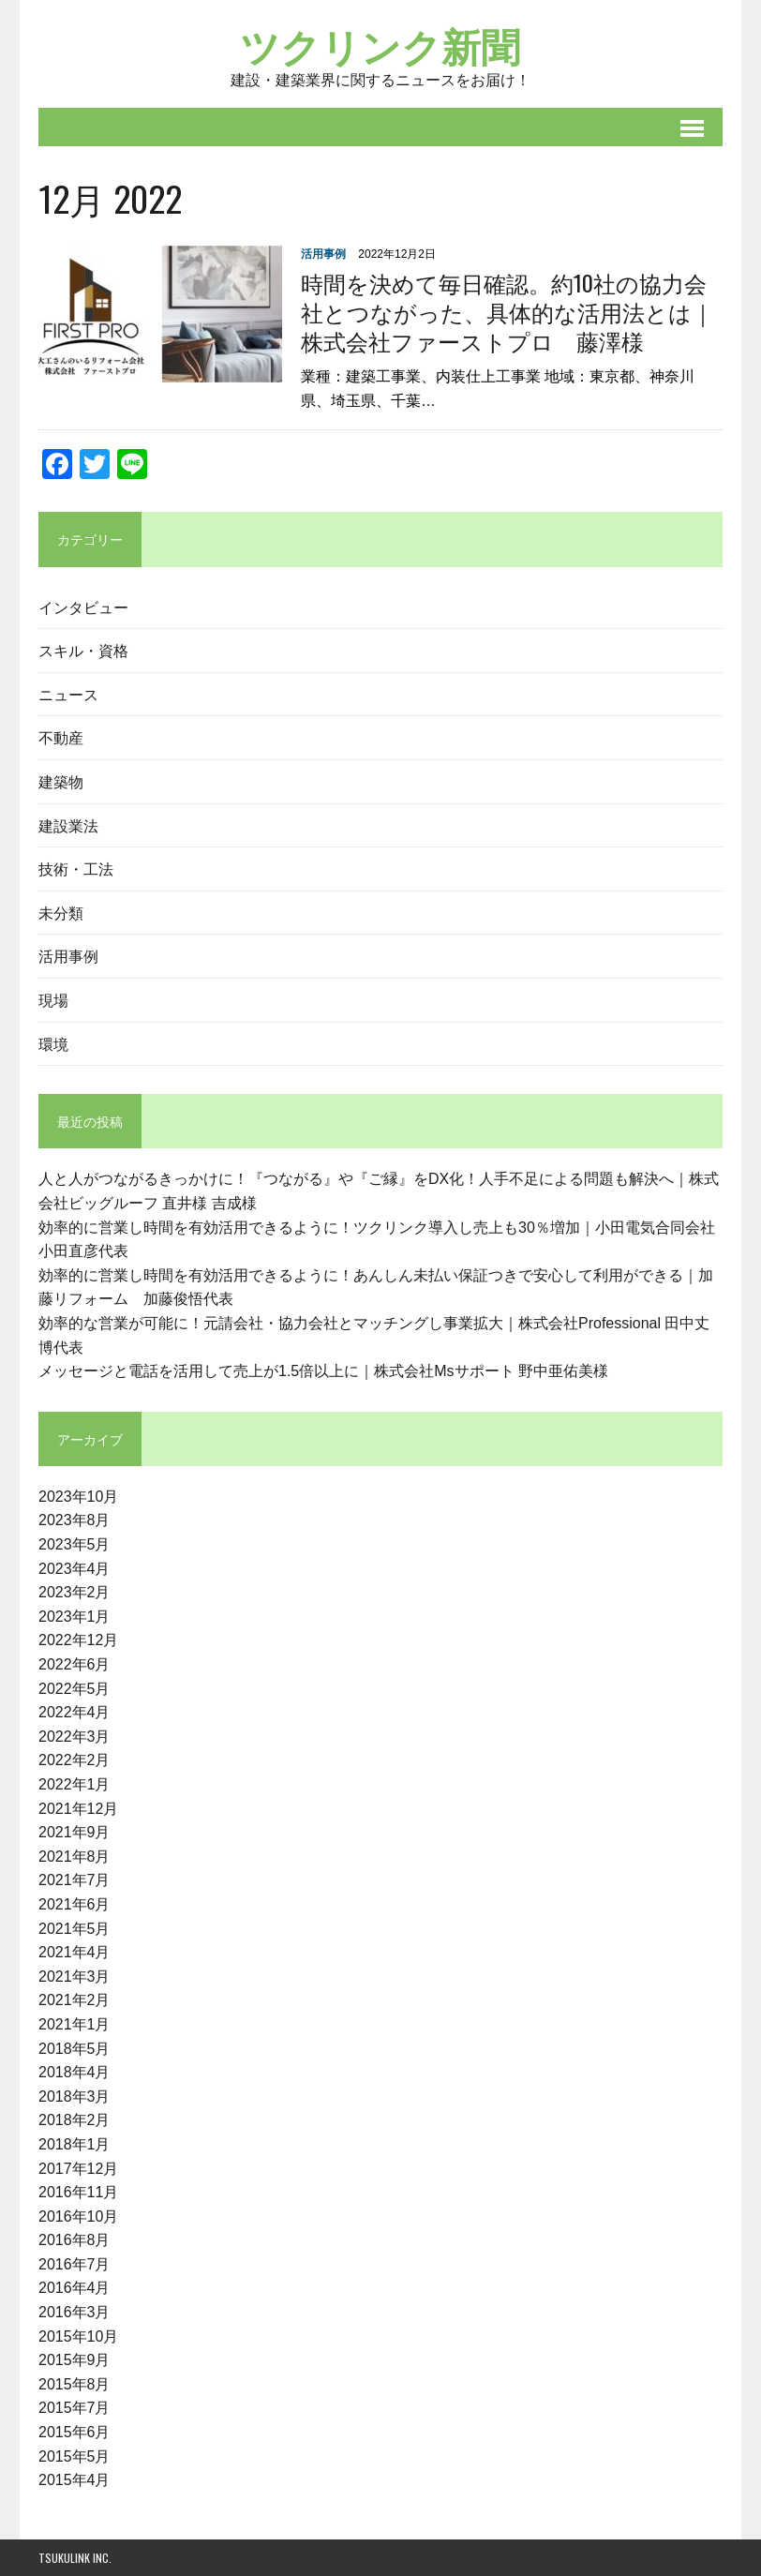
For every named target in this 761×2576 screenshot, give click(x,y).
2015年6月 (74, 2432)
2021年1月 (74, 2024)
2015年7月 (74, 2409)
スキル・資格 (83, 650)
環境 (53, 1043)
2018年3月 (74, 2096)
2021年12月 (78, 1809)
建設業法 (68, 825)
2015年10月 (78, 2336)
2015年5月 (74, 2456)
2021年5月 (74, 1929)
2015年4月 (74, 2481)
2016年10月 (78, 2216)
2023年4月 (74, 1569)
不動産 (60, 737)
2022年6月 (74, 1664)
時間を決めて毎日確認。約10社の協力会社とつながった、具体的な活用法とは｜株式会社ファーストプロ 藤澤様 (507, 311)
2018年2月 (74, 2121)
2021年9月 (74, 1832)
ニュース (68, 693)
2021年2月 (74, 2001)
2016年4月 (74, 2289)
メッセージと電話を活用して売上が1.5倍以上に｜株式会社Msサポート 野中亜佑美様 (323, 1371)
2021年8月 (74, 1857)
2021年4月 (74, 1952)
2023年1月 (74, 1617)
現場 (53, 999)
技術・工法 (75, 868)
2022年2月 (74, 1761)
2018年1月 (74, 2144)
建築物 (60, 781)
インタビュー (83, 606)
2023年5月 (74, 1544)
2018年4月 (74, 2072)
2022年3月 (74, 1737)
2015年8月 (74, 2384)
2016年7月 (74, 2264)
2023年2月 (74, 1593)
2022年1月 (74, 1784)
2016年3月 (74, 2312)
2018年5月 (74, 2049)
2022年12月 (78, 1641)
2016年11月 (78, 2192)
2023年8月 (74, 1521)
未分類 (60, 912)
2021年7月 (74, 1881)
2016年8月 (74, 2241)
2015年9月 (74, 2361)
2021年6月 (74, 1904)
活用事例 (323, 254)
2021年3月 (74, 1976)
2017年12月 (78, 2169)
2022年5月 (74, 1689)
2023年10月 (78, 1497)
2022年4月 (74, 1713)
